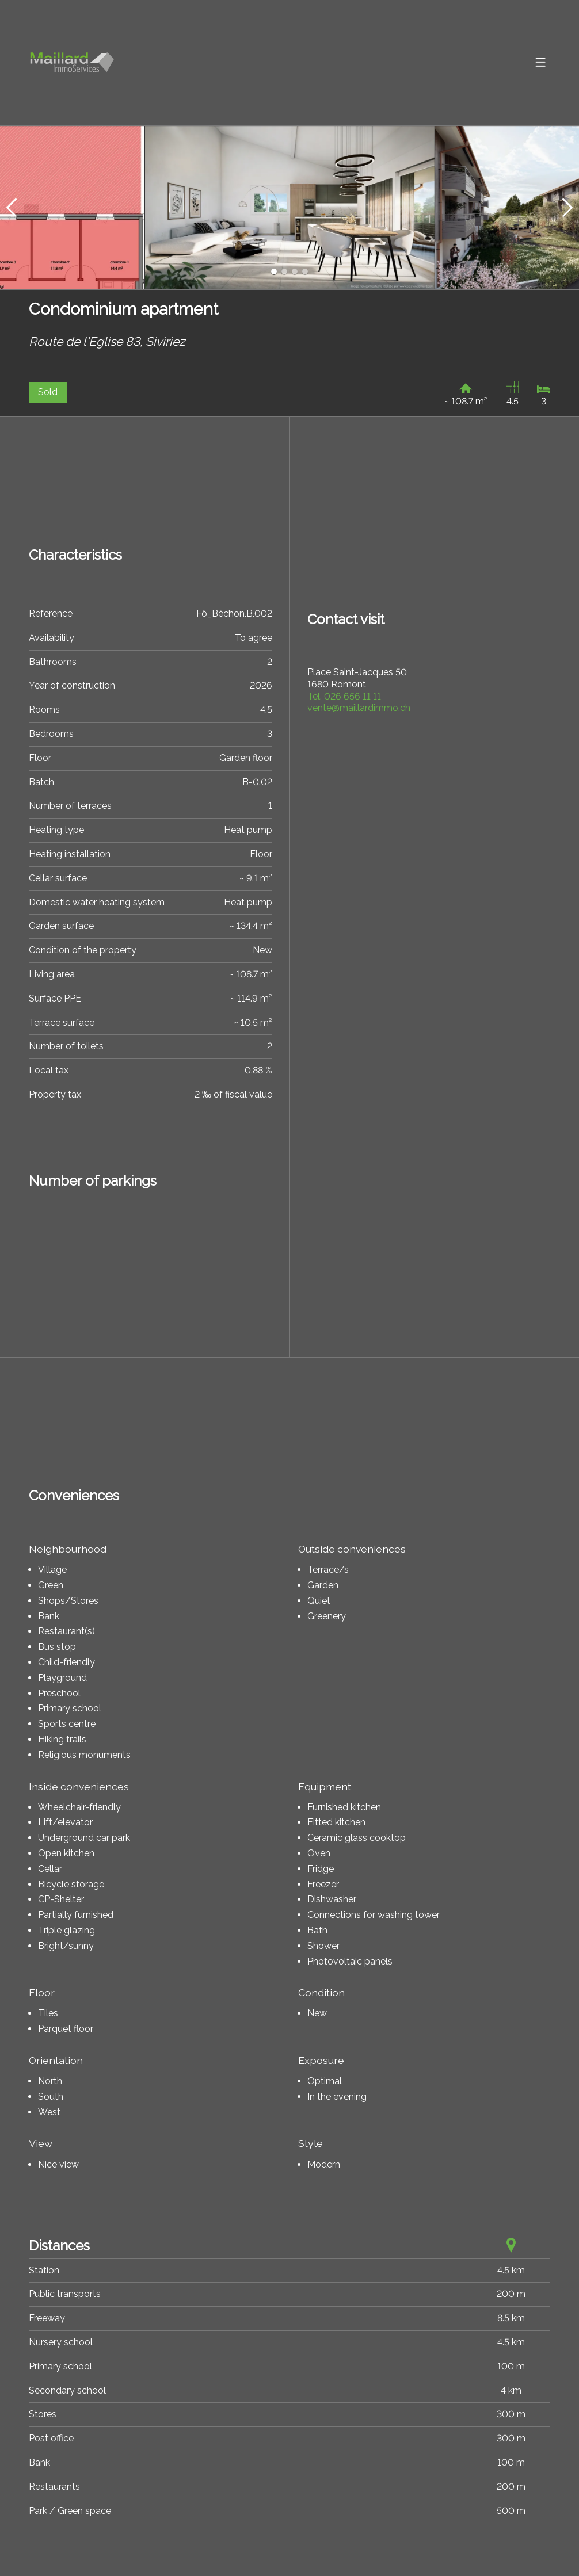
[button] (11, 207)
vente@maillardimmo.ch (358, 707)
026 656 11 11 (344, 696)
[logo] (72, 63)
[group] (290, 207)
